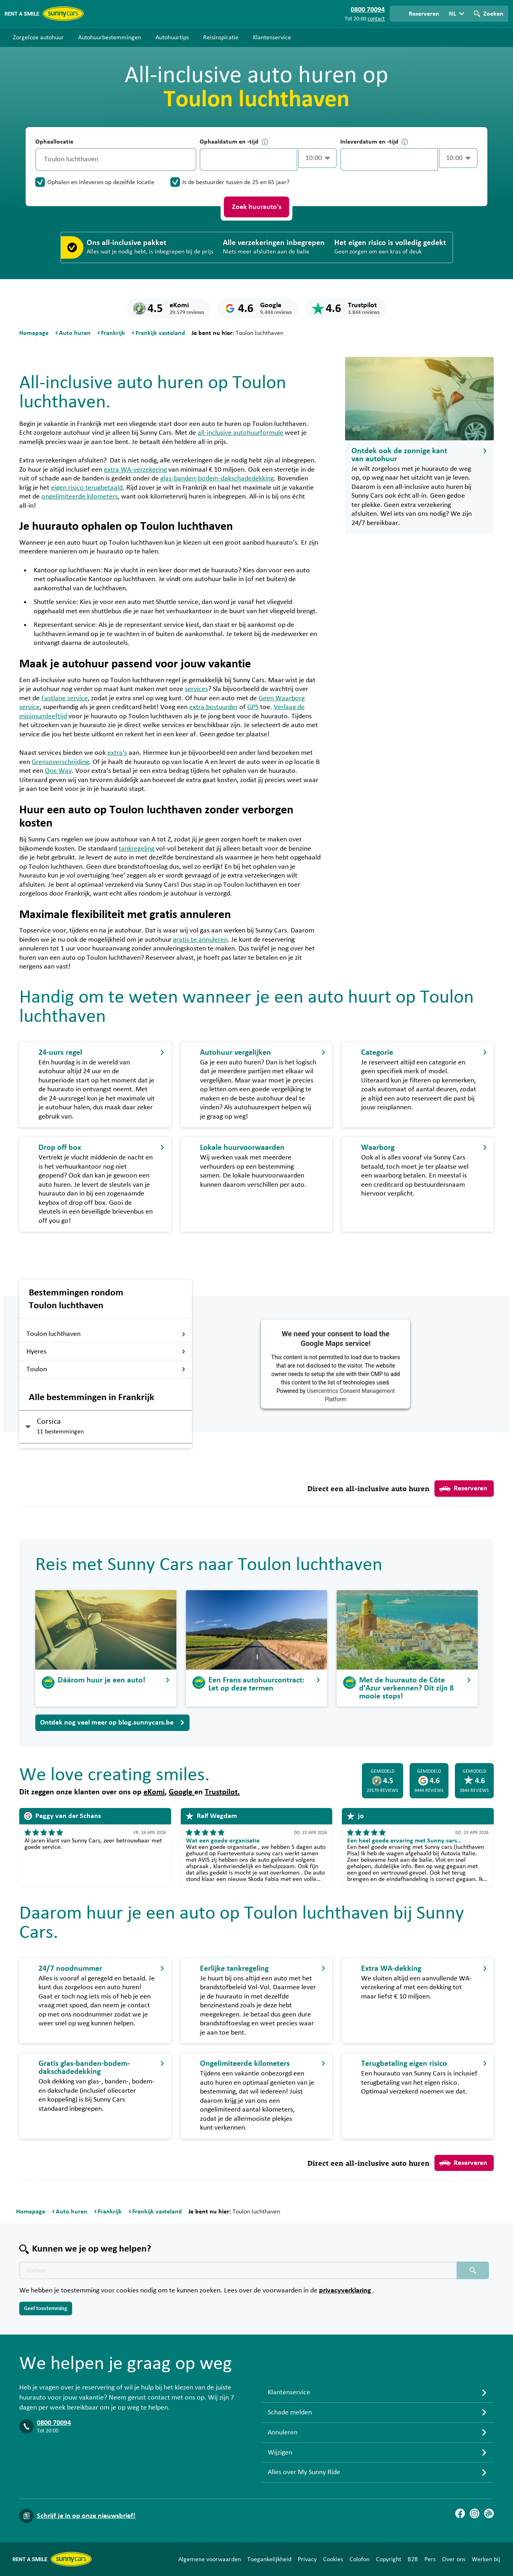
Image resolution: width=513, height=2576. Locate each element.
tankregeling (136, 848)
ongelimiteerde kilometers (79, 496)
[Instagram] (474, 2513)
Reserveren (463, 1489)
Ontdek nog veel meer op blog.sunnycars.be (112, 1722)
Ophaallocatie (54, 141)
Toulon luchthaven (106, 1334)
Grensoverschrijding (60, 762)
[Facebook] (460, 2513)
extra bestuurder (213, 707)
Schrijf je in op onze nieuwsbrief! (86, 2515)
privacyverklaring (346, 2290)
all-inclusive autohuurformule (240, 432)
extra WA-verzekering (135, 469)
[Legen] (188, 159)
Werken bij (486, 2559)
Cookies (333, 2559)
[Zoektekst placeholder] (238, 2270)
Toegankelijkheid (269, 2559)
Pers (430, 2559)
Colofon (359, 2559)
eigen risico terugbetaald (87, 487)
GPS (253, 707)
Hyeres (106, 1351)
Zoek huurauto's (256, 207)
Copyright (388, 2559)
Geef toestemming (45, 2308)
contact (376, 19)
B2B (413, 2559)
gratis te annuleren (200, 939)
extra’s (117, 752)
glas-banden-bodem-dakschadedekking (217, 478)
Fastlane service (64, 698)
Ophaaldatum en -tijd (234, 141)
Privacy (307, 2559)
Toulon (106, 1369)
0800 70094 (54, 2422)
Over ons (453, 2559)
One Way (58, 770)
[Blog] (489, 2513)
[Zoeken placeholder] (473, 2270)
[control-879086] (248, 159)
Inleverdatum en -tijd (374, 141)
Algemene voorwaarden (209, 2559)
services (196, 689)
